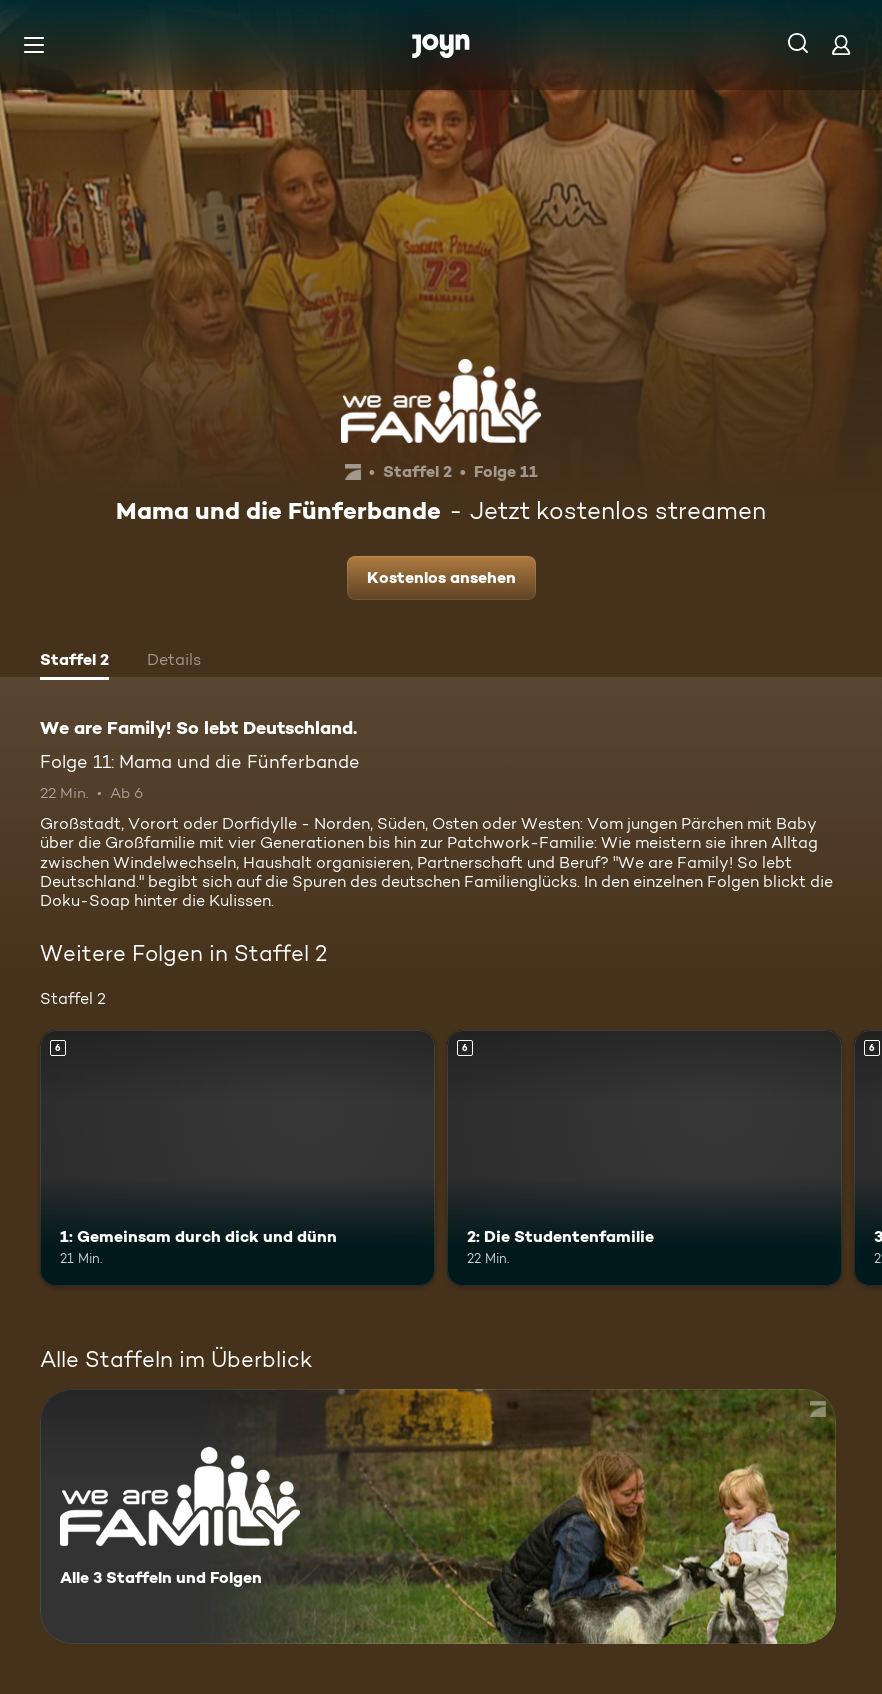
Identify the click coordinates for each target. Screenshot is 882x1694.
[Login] (841, 44)
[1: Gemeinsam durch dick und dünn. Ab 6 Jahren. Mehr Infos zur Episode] (237, 1158)
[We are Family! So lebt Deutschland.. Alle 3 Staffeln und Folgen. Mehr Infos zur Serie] (438, 1516)
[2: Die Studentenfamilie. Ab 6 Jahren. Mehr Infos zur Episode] (644, 1158)
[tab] (74, 662)
